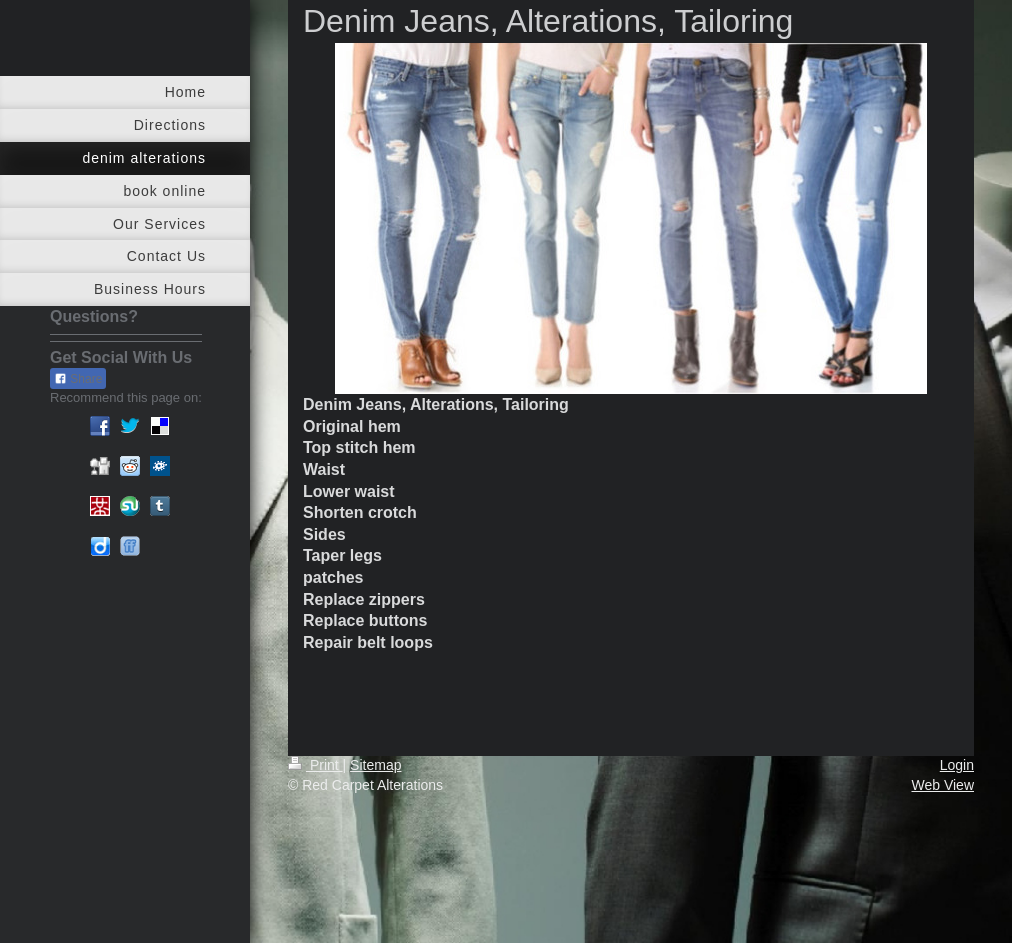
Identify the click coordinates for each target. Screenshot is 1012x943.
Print (315, 765)
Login (957, 765)
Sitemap (375, 765)
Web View (942, 785)
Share (78, 379)
